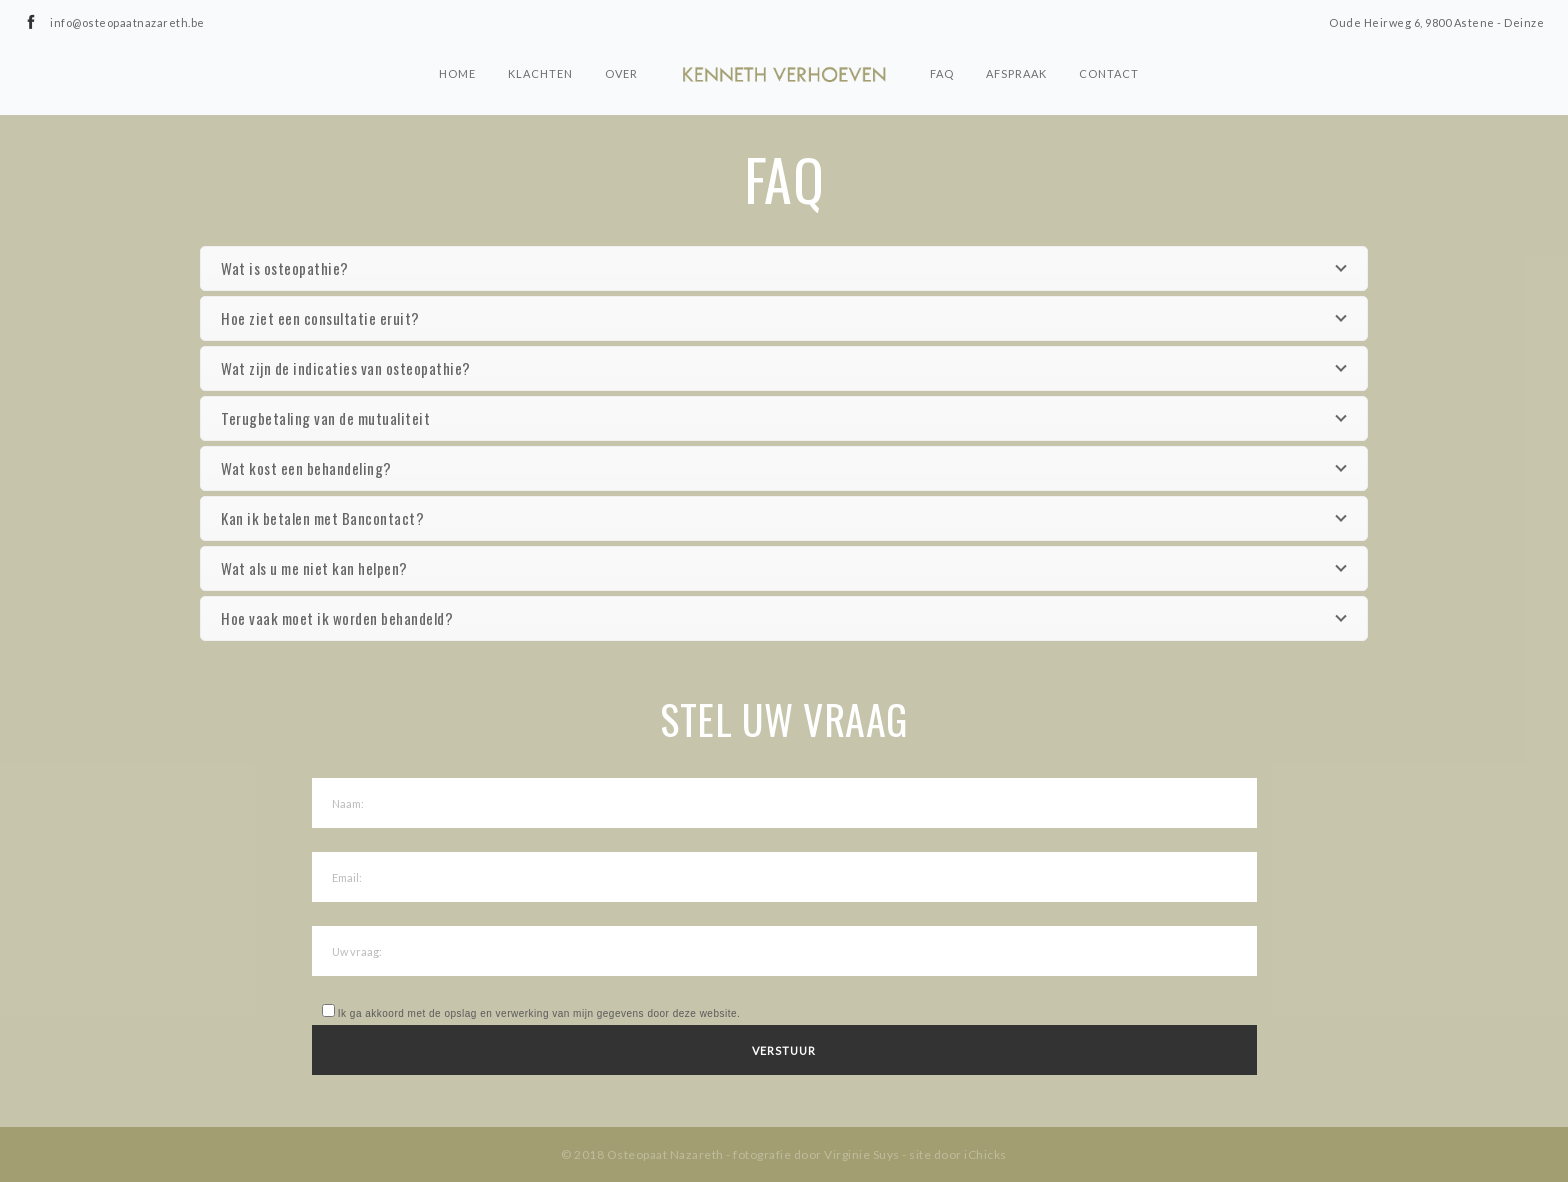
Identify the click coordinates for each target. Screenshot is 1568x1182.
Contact (1109, 73)
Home (457, 73)
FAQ (942, 73)
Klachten (540, 73)
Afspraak (1016, 73)
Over (621, 73)
